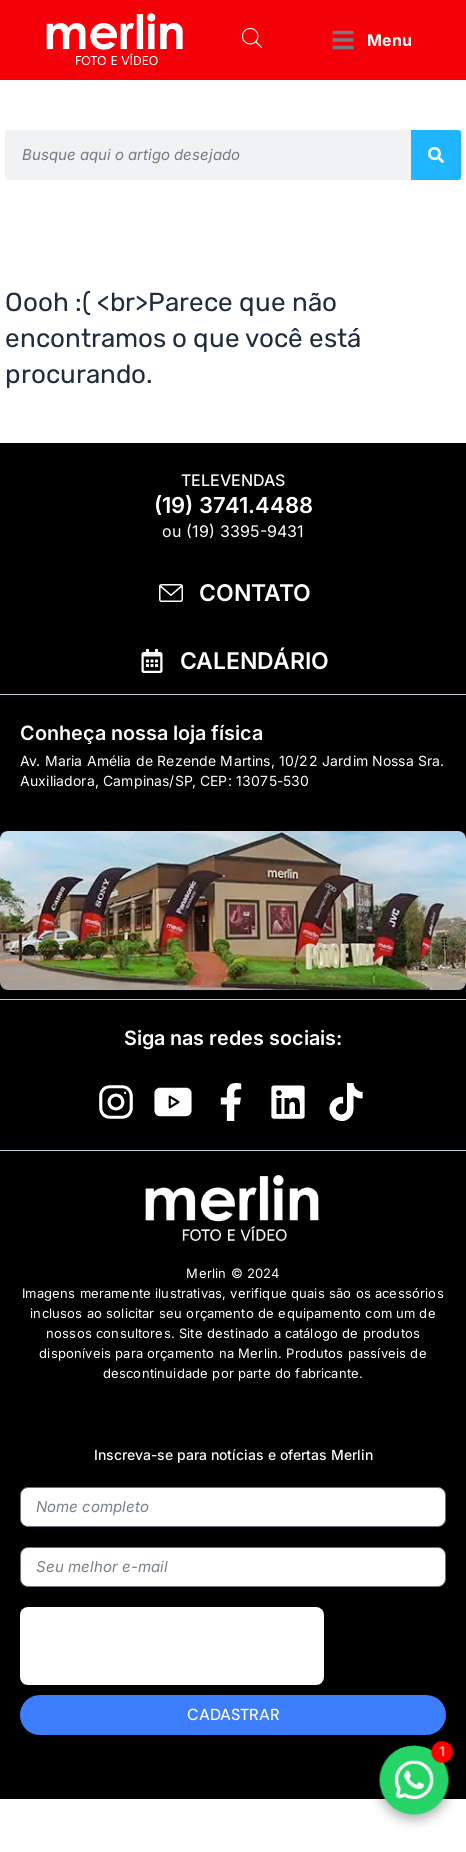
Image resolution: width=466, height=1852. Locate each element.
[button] (370, 40)
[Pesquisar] (436, 155)
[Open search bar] (252, 40)
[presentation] (172, 1692)
